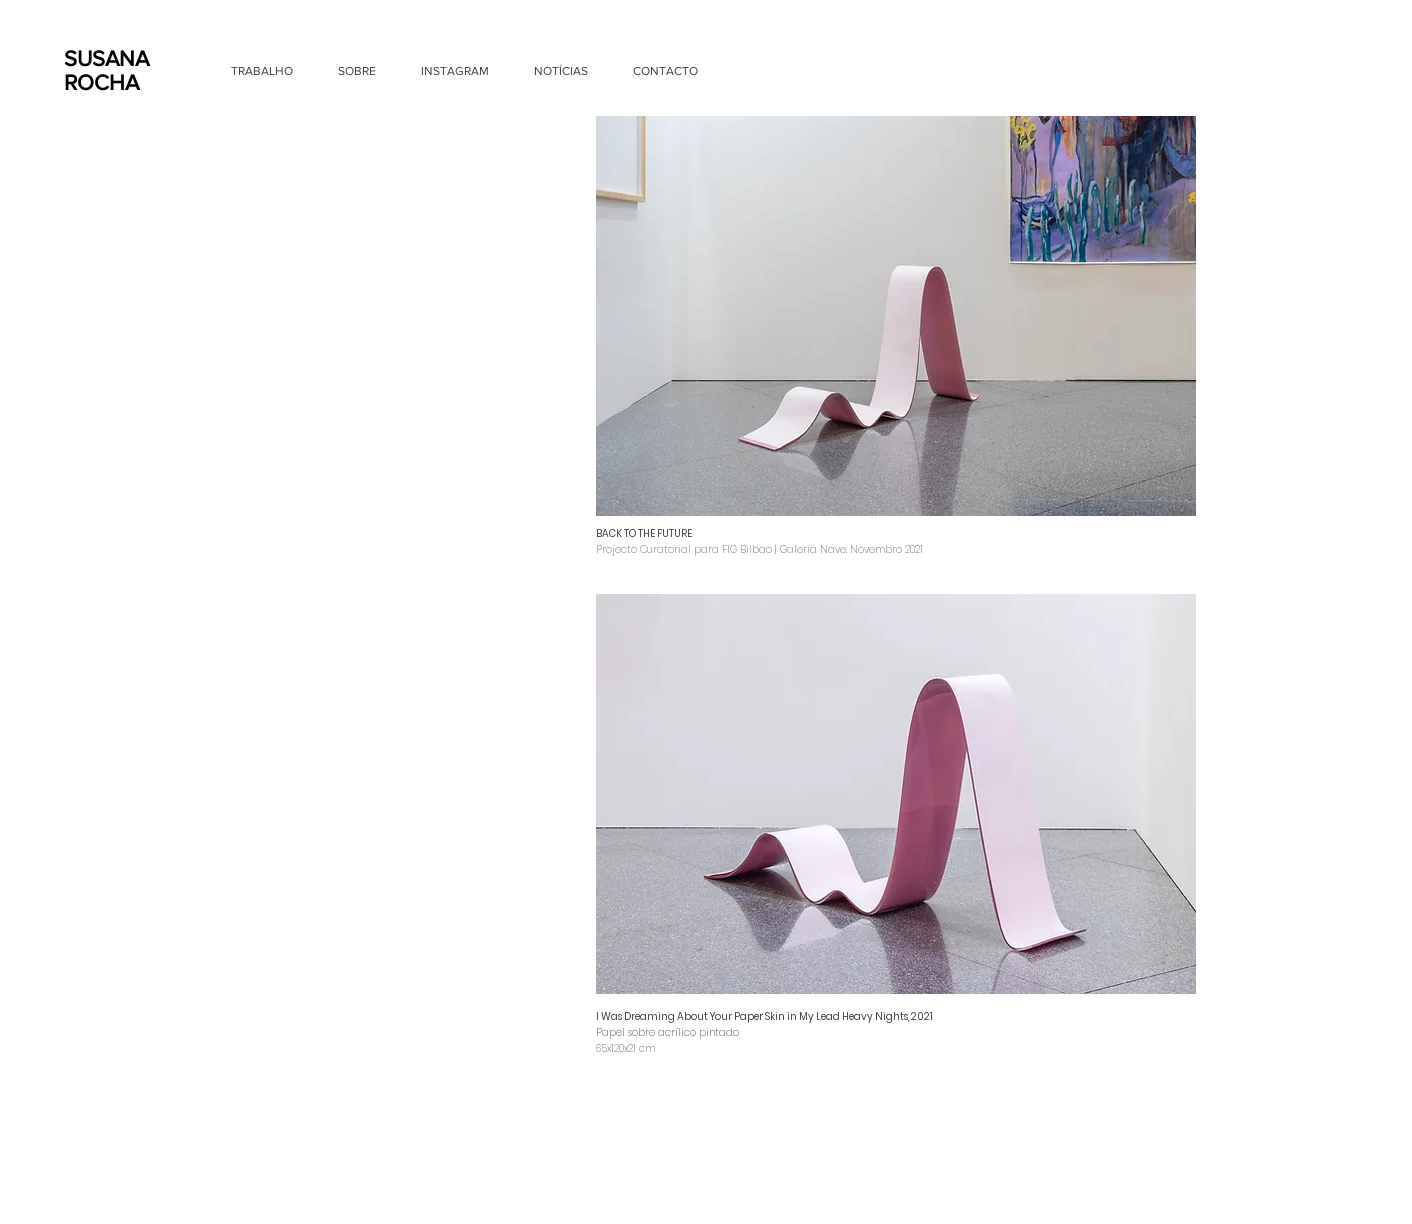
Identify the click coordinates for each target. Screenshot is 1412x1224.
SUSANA (106, 58)
